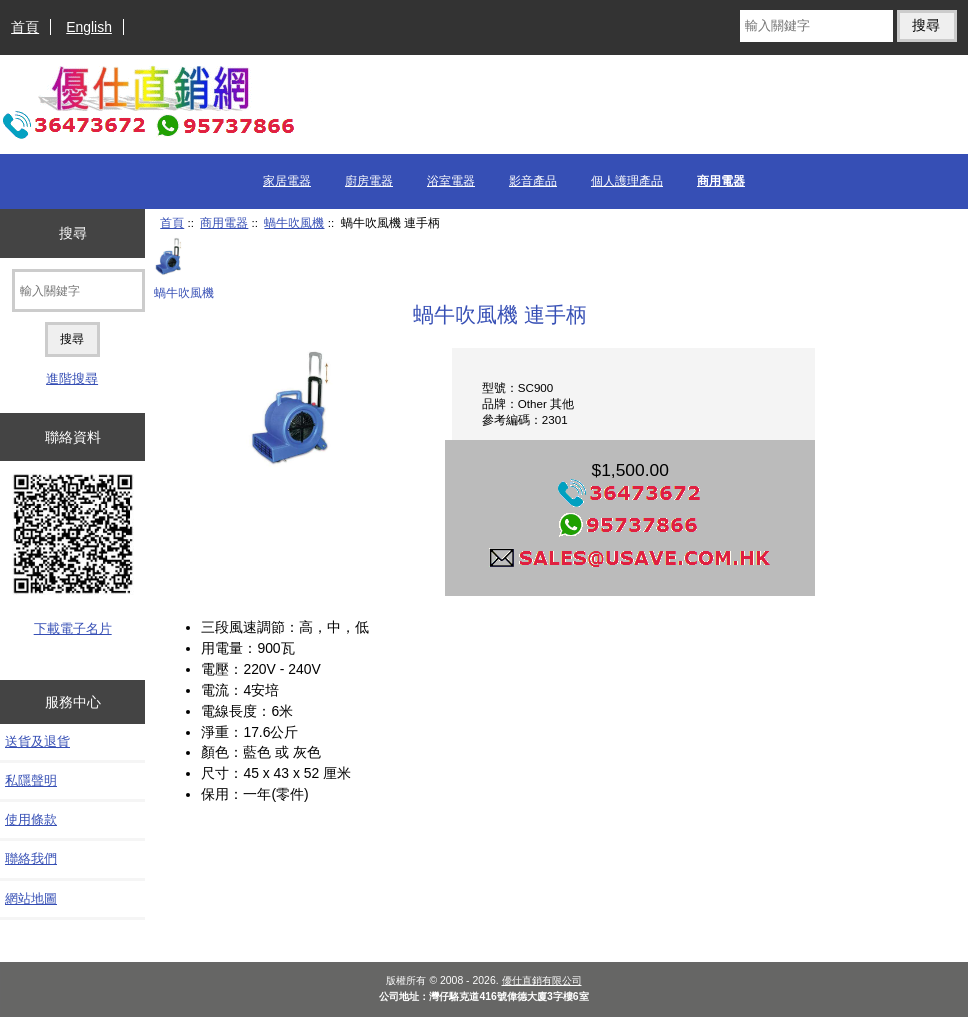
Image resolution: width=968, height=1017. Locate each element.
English (89, 27)
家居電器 (287, 181)
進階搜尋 (72, 378)
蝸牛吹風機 (294, 222)
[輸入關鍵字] (816, 26)
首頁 (25, 27)
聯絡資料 (73, 437)
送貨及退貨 (37, 741)
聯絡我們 (31, 858)
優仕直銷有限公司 (542, 980)
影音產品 (533, 181)
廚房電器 (369, 181)
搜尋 (73, 233)
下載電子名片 (73, 628)
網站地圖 (31, 898)
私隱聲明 (31, 780)
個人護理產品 (627, 181)
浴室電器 (451, 181)
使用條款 (31, 819)
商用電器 (224, 222)
